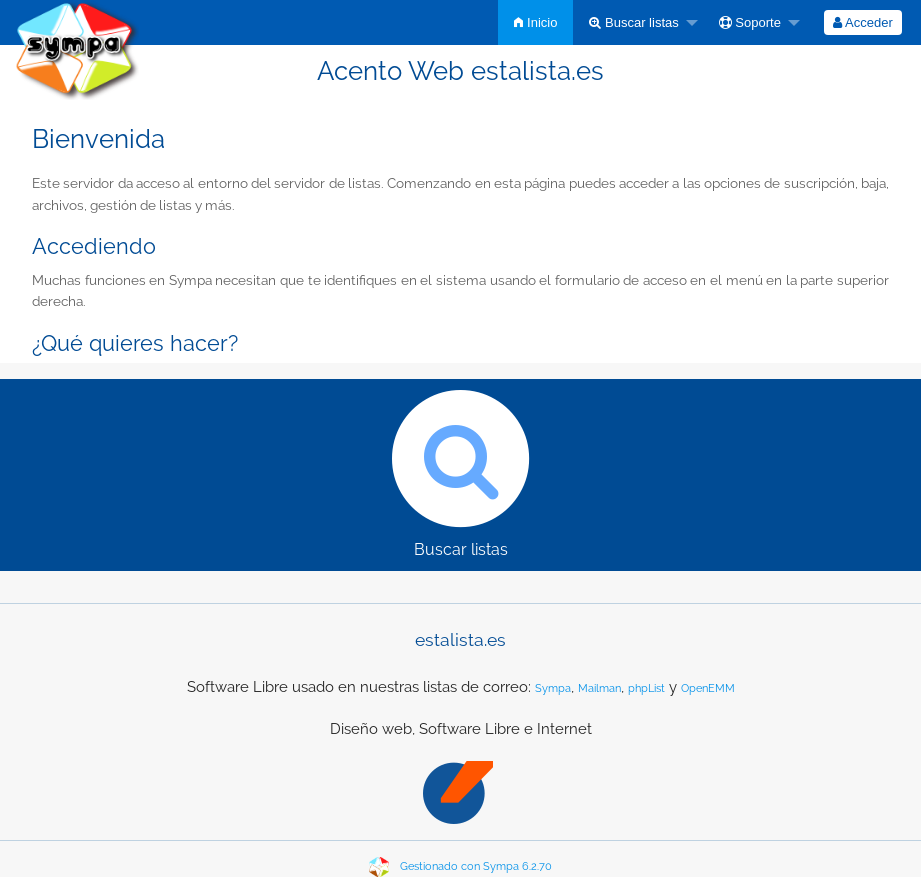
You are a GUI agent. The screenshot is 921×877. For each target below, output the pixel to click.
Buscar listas (633, 22)
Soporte (750, 22)
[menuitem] (535, 22)
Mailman (599, 688)
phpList (646, 688)
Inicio (535, 22)
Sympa (553, 688)
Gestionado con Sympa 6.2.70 (476, 866)
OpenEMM (708, 688)
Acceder (863, 22)
